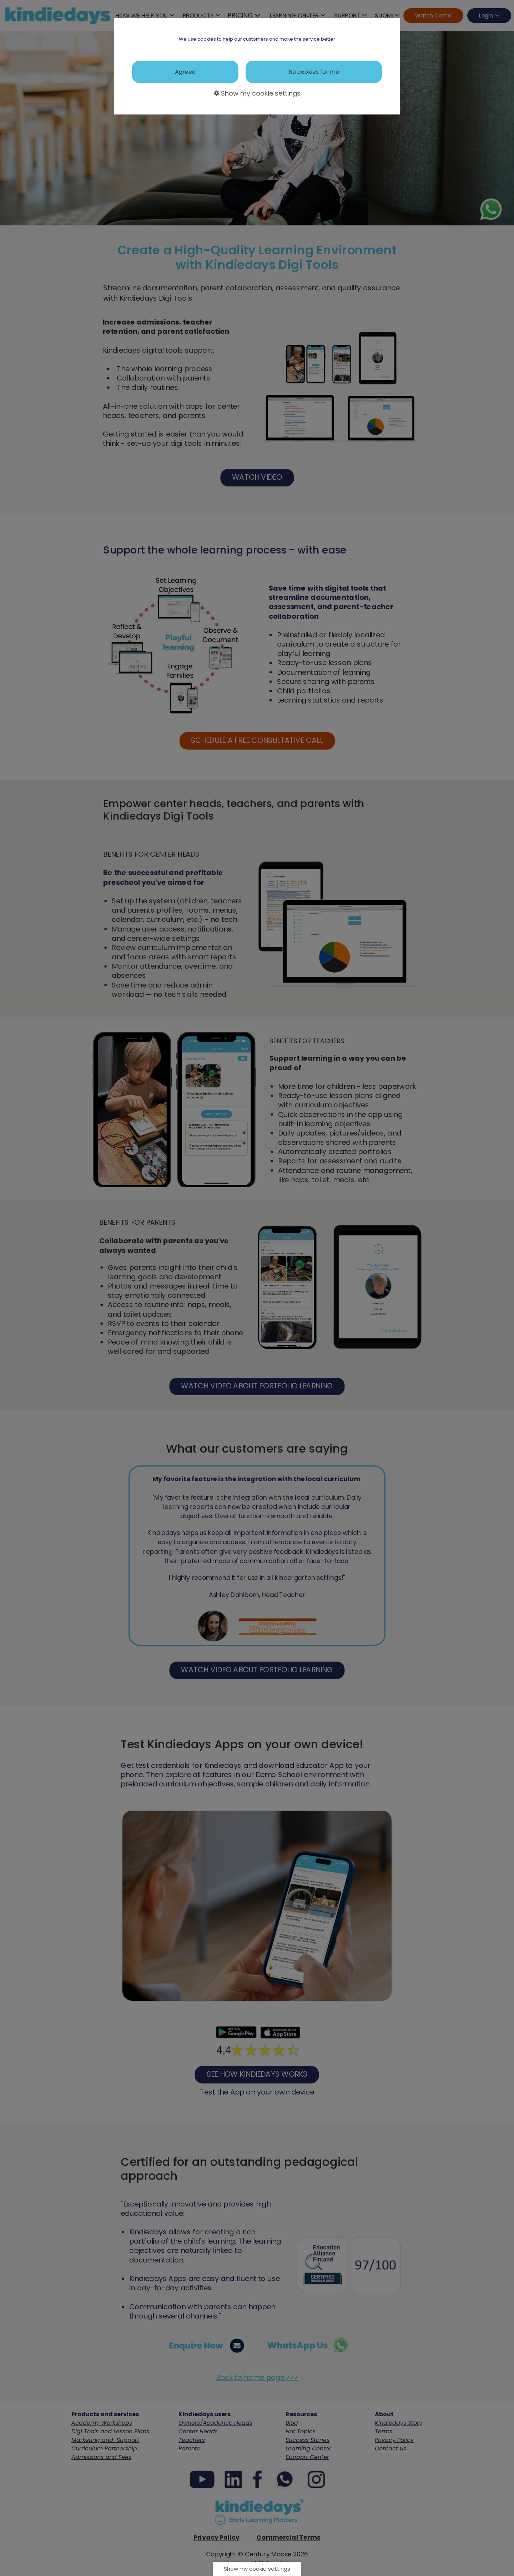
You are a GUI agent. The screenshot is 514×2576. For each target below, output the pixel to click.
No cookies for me (313, 72)
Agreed (185, 72)
